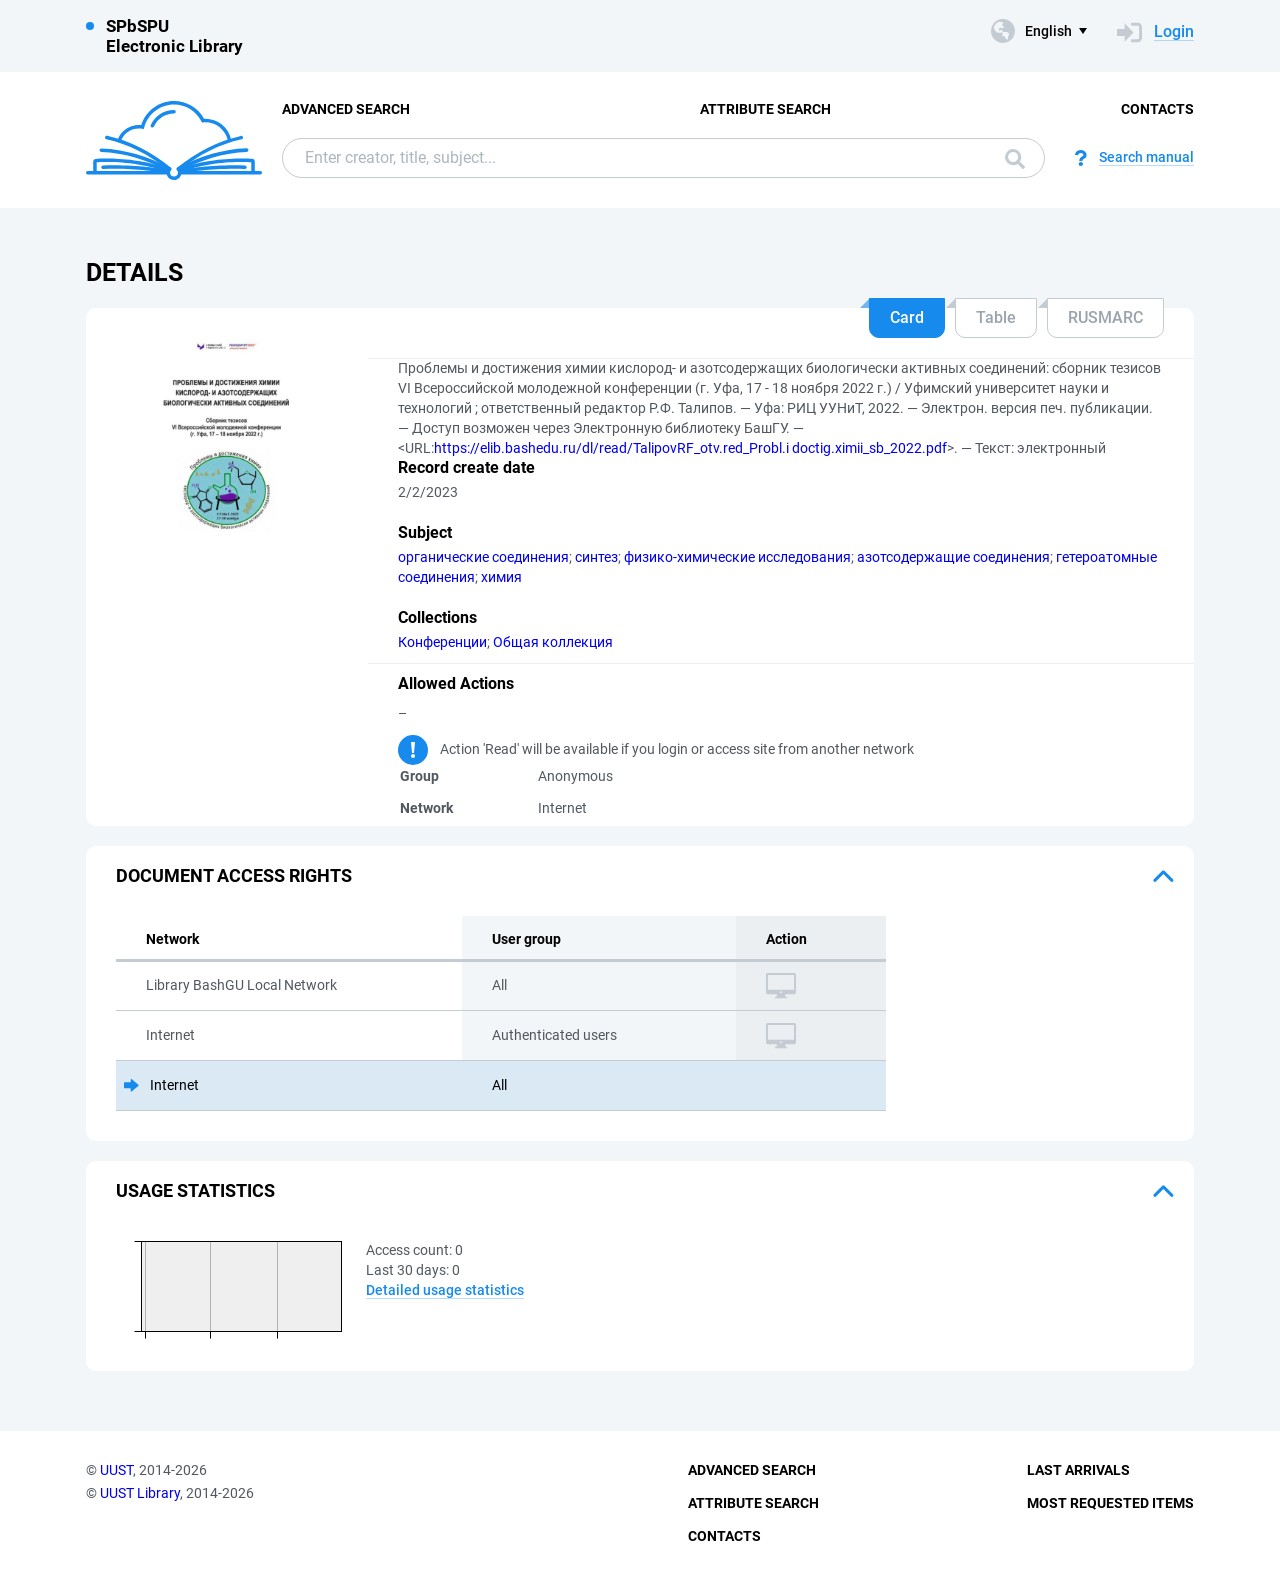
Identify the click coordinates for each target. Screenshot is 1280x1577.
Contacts (1157, 109)
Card (907, 317)
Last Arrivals (1078, 1470)
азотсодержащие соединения (953, 557)
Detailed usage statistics (445, 1290)
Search (1015, 159)
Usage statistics (195, 1190)
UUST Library (140, 1493)
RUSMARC (1105, 317)
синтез (596, 557)
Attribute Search (765, 109)
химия (501, 577)
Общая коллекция (553, 642)
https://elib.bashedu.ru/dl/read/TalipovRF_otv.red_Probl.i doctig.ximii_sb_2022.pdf (690, 448)
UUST (116, 1470)
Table (996, 317)
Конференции (442, 642)
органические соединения (483, 557)
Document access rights (234, 875)
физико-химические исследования (737, 557)
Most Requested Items (1110, 1503)
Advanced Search (346, 109)
